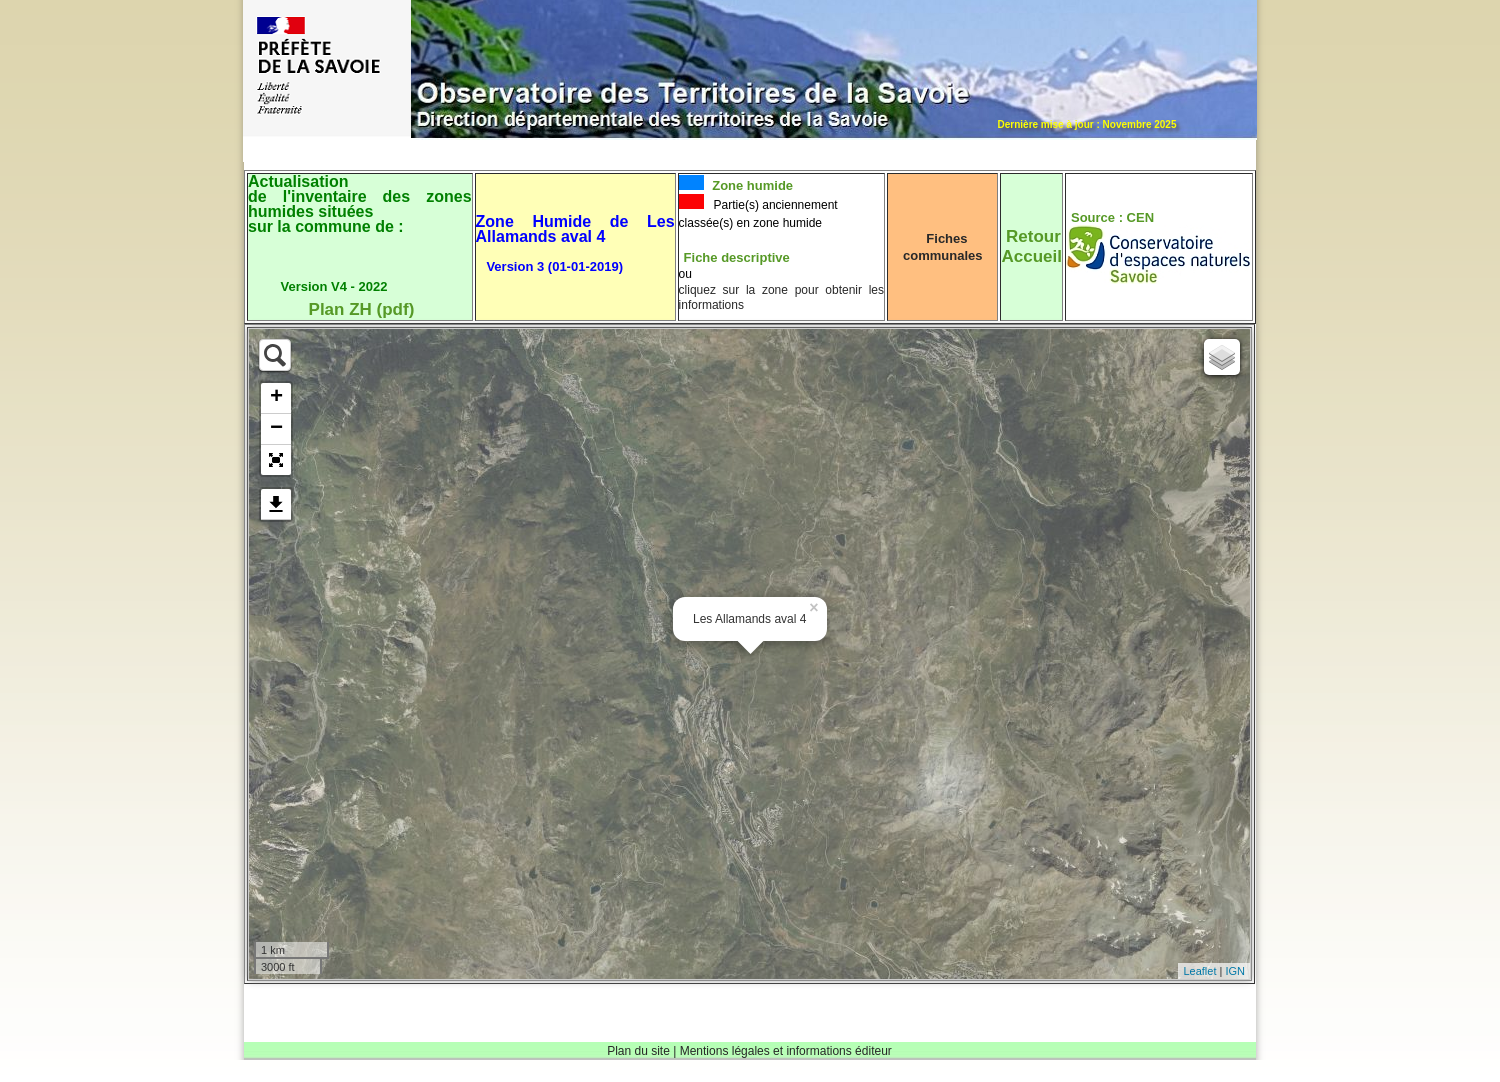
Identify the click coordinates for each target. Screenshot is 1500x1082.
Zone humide (751, 185)
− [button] (276, 429)
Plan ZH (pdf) (362, 309)
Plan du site (638, 1051)
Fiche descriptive (737, 257)
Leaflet (1199, 971)
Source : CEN (1112, 217)
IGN (1235, 971)
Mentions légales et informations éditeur (786, 1051)
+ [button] (276, 398)
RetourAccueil (1031, 246)
